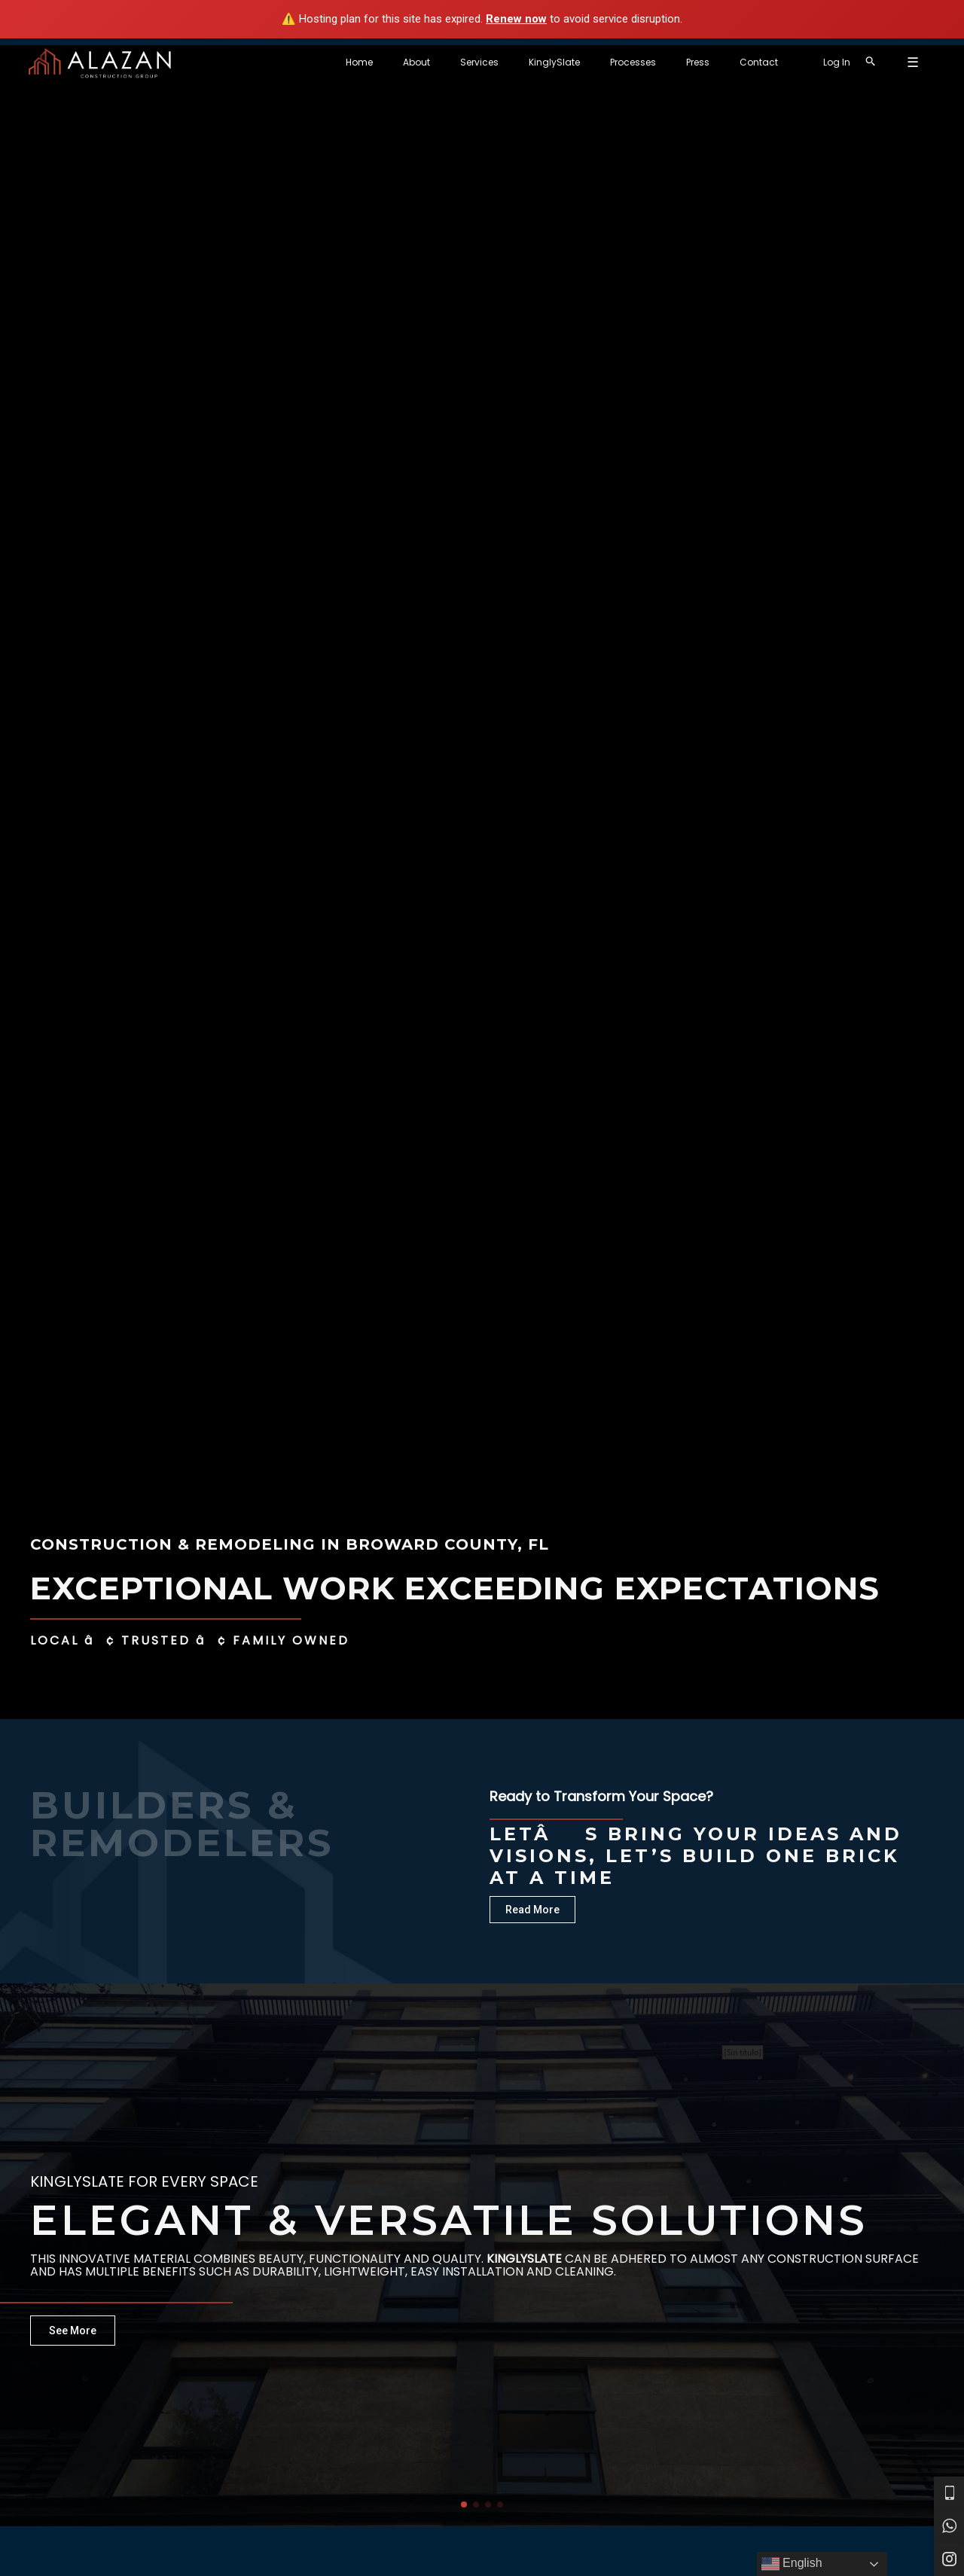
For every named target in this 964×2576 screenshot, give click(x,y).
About (512, 62)
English (791, 2564)
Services (564, 62)
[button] (464, 2504)
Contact (795, 62)
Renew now (516, 19)
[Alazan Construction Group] (99, 62)
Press (746, 62)
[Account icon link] (866, 62)
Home (467, 62)
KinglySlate (626, 62)
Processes (693, 62)
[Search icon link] (901, 62)
